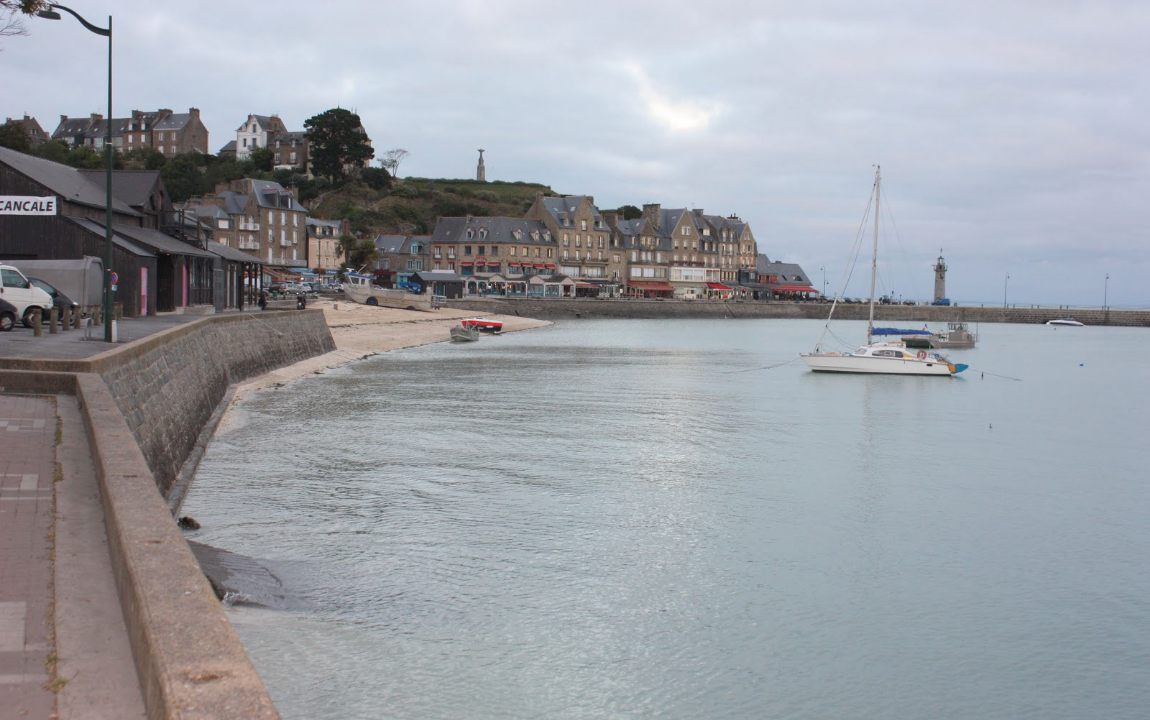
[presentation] (152, 75)
